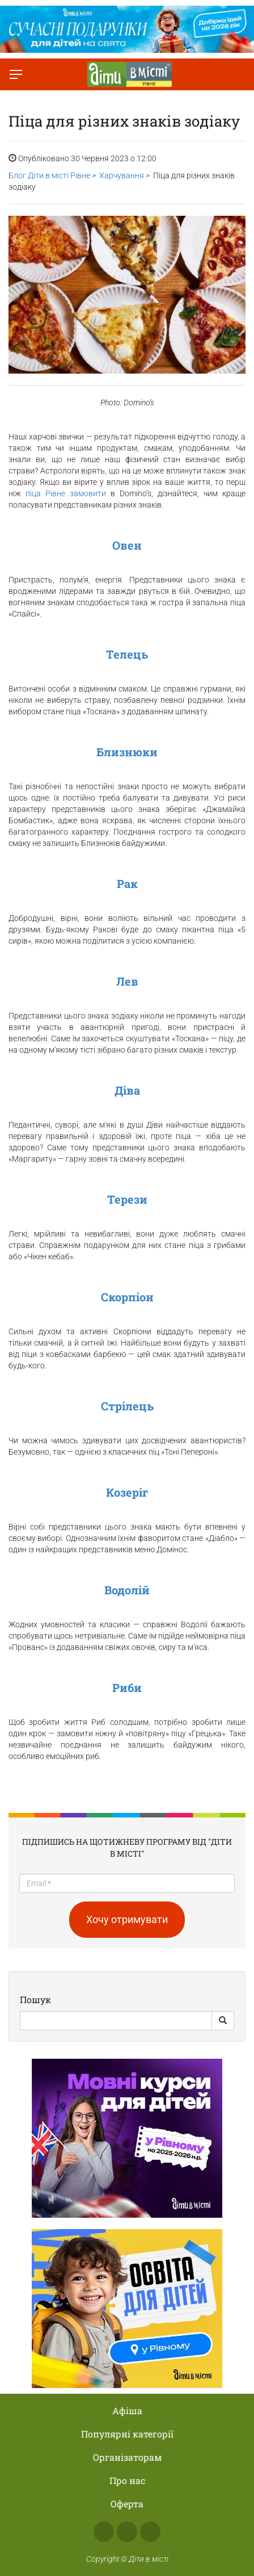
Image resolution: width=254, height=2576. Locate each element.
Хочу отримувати (127, 1919)
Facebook (104, 2531)
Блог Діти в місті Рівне (49, 175)
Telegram (150, 2531)
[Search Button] (222, 2020)
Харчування (121, 175)
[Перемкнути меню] (16, 74)
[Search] (116, 2020)
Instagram (127, 2531)
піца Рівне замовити (66, 493)
